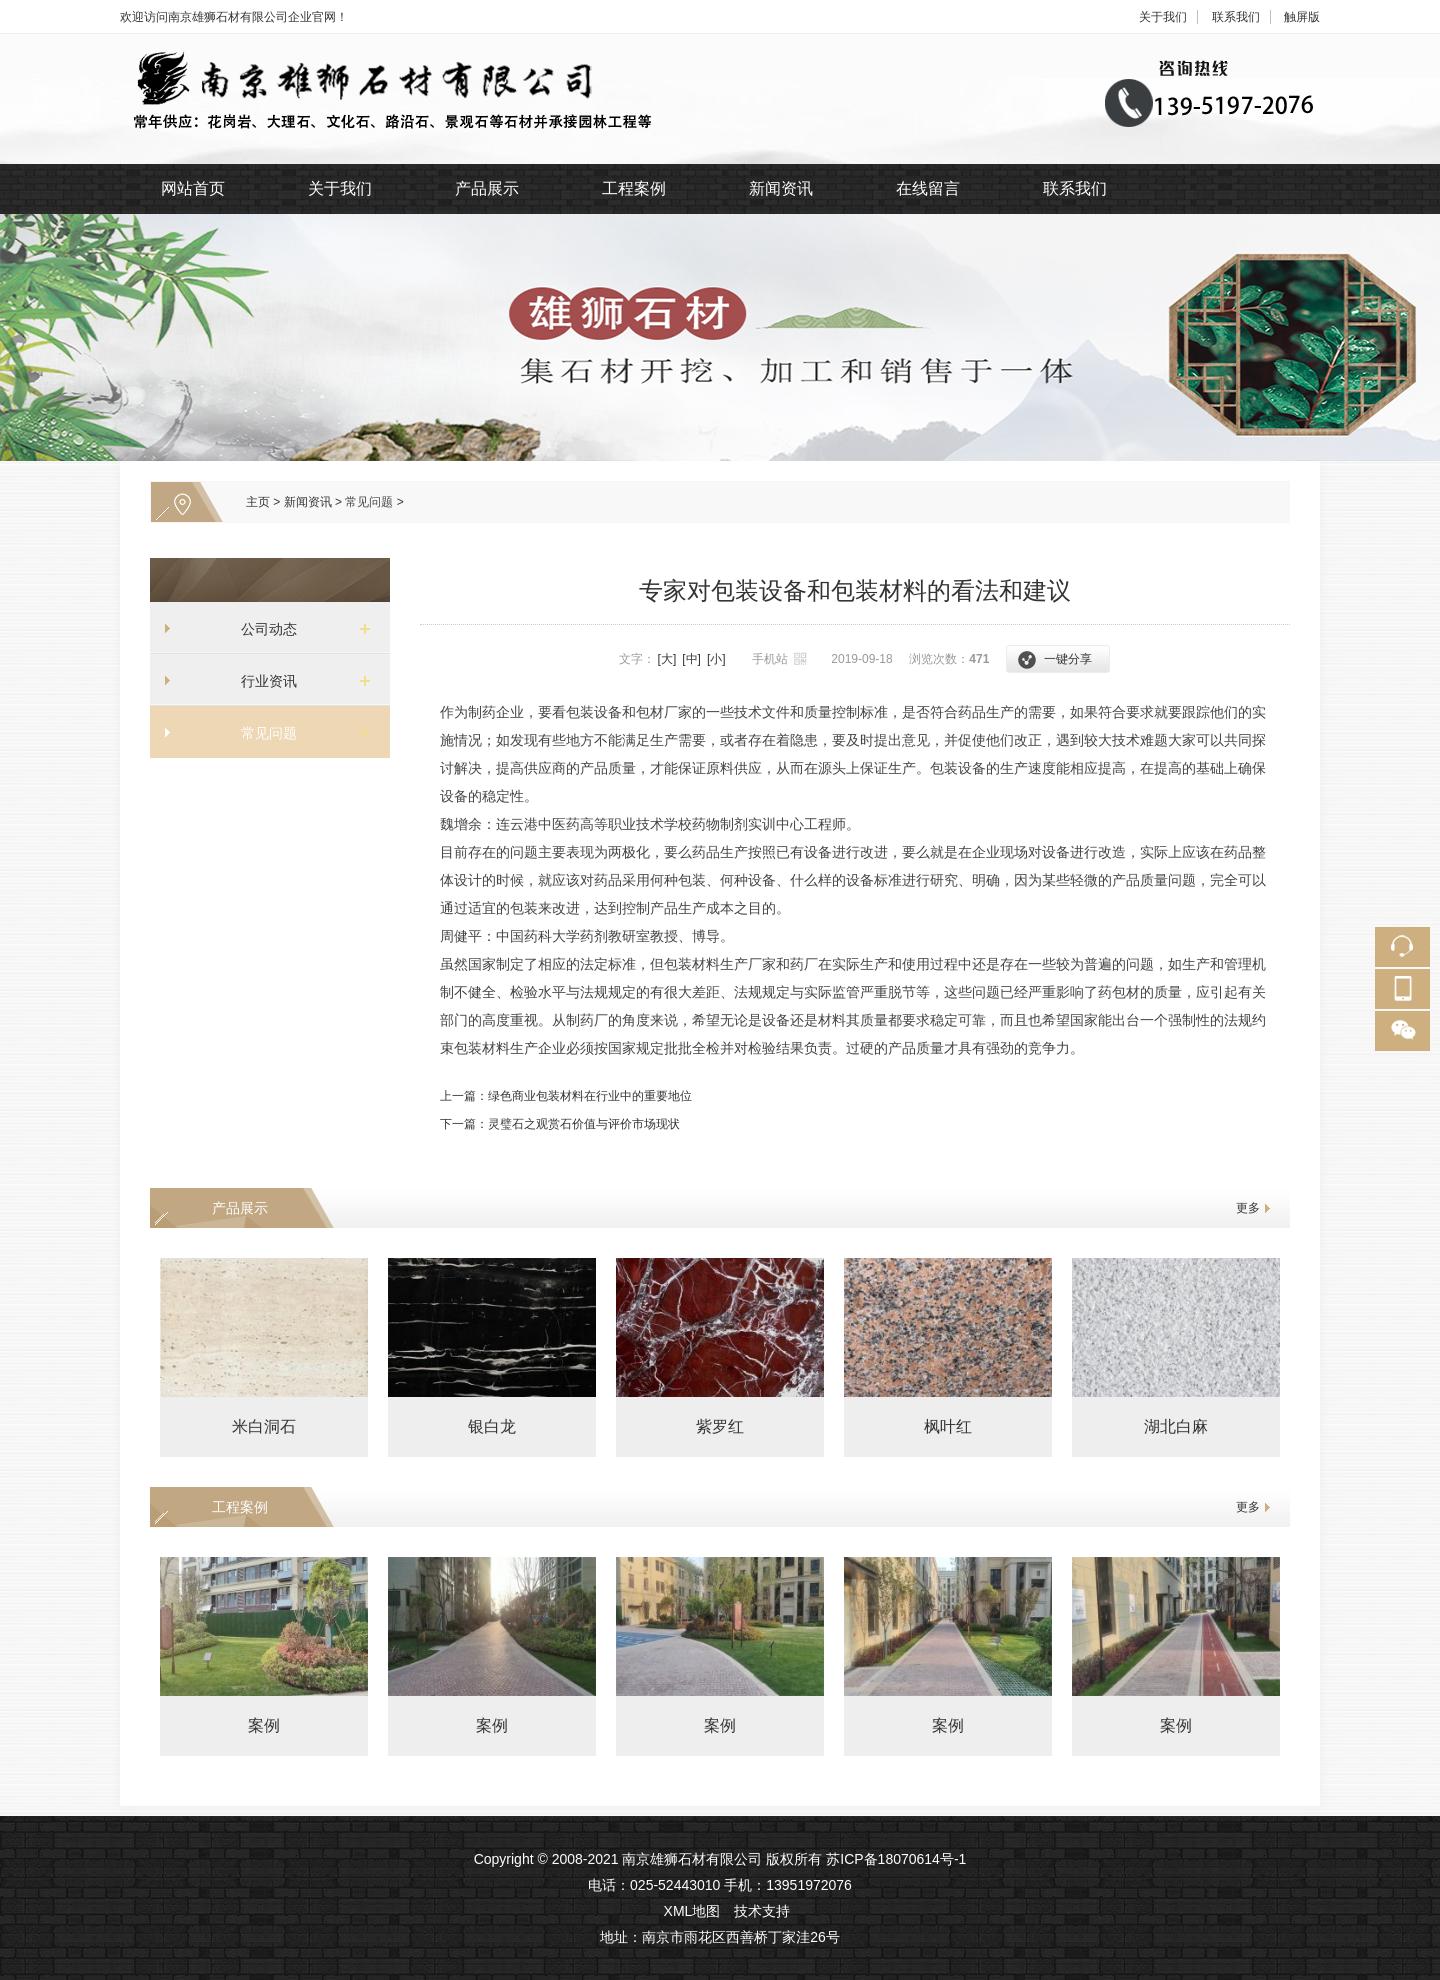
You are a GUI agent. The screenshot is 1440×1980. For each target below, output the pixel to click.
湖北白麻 (1176, 1426)
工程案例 (634, 188)
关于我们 (1163, 17)
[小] (716, 659)
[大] (667, 659)
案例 (264, 1725)
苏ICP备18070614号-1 (896, 1859)
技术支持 (762, 1911)
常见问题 (369, 502)
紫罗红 (720, 1426)
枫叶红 (948, 1426)
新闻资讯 (781, 188)
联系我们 (1236, 17)
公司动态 (262, 629)
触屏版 (1302, 17)
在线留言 (928, 188)
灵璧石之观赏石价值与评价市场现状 (584, 1124)
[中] (691, 659)
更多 (1248, 1208)
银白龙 (492, 1426)
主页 (258, 502)
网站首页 (193, 188)
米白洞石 (264, 1426)
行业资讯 (262, 681)
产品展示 (487, 188)
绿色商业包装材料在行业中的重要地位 (590, 1096)
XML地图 (692, 1911)
